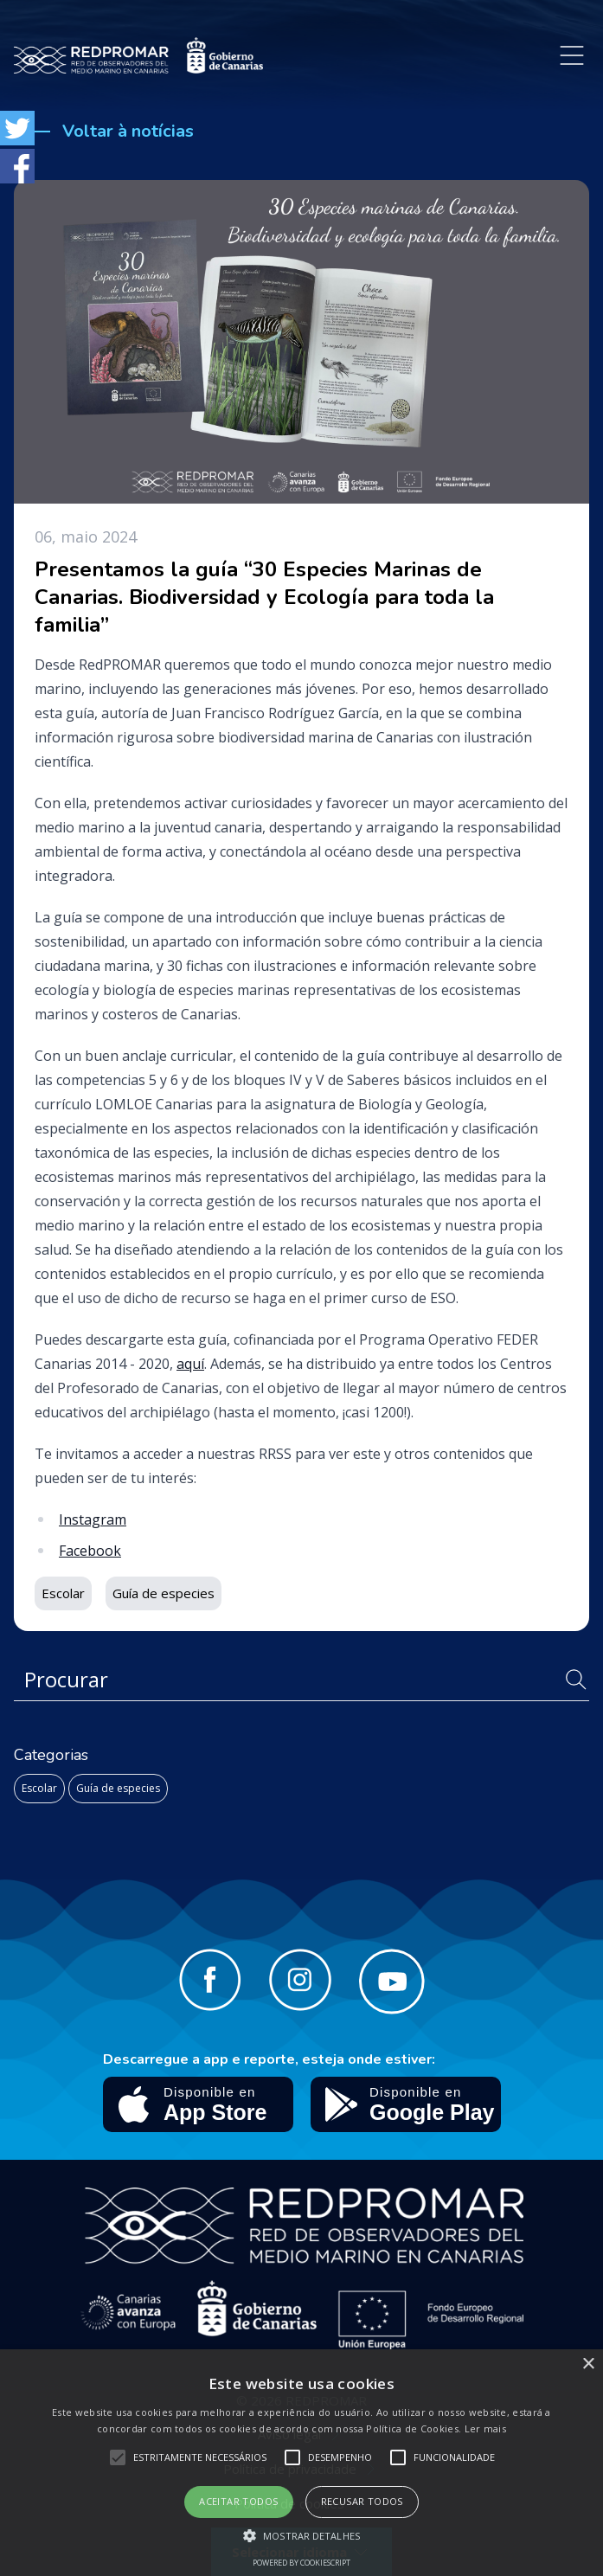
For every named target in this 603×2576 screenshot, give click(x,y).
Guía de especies (118, 1788)
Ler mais (485, 2428)
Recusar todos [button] (362, 2501)
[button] (301, 2535)
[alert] (301, 2462)
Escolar (39, 1788)
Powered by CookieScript (301, 2562)
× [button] (587, 2364)
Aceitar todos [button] (238, 2501)
